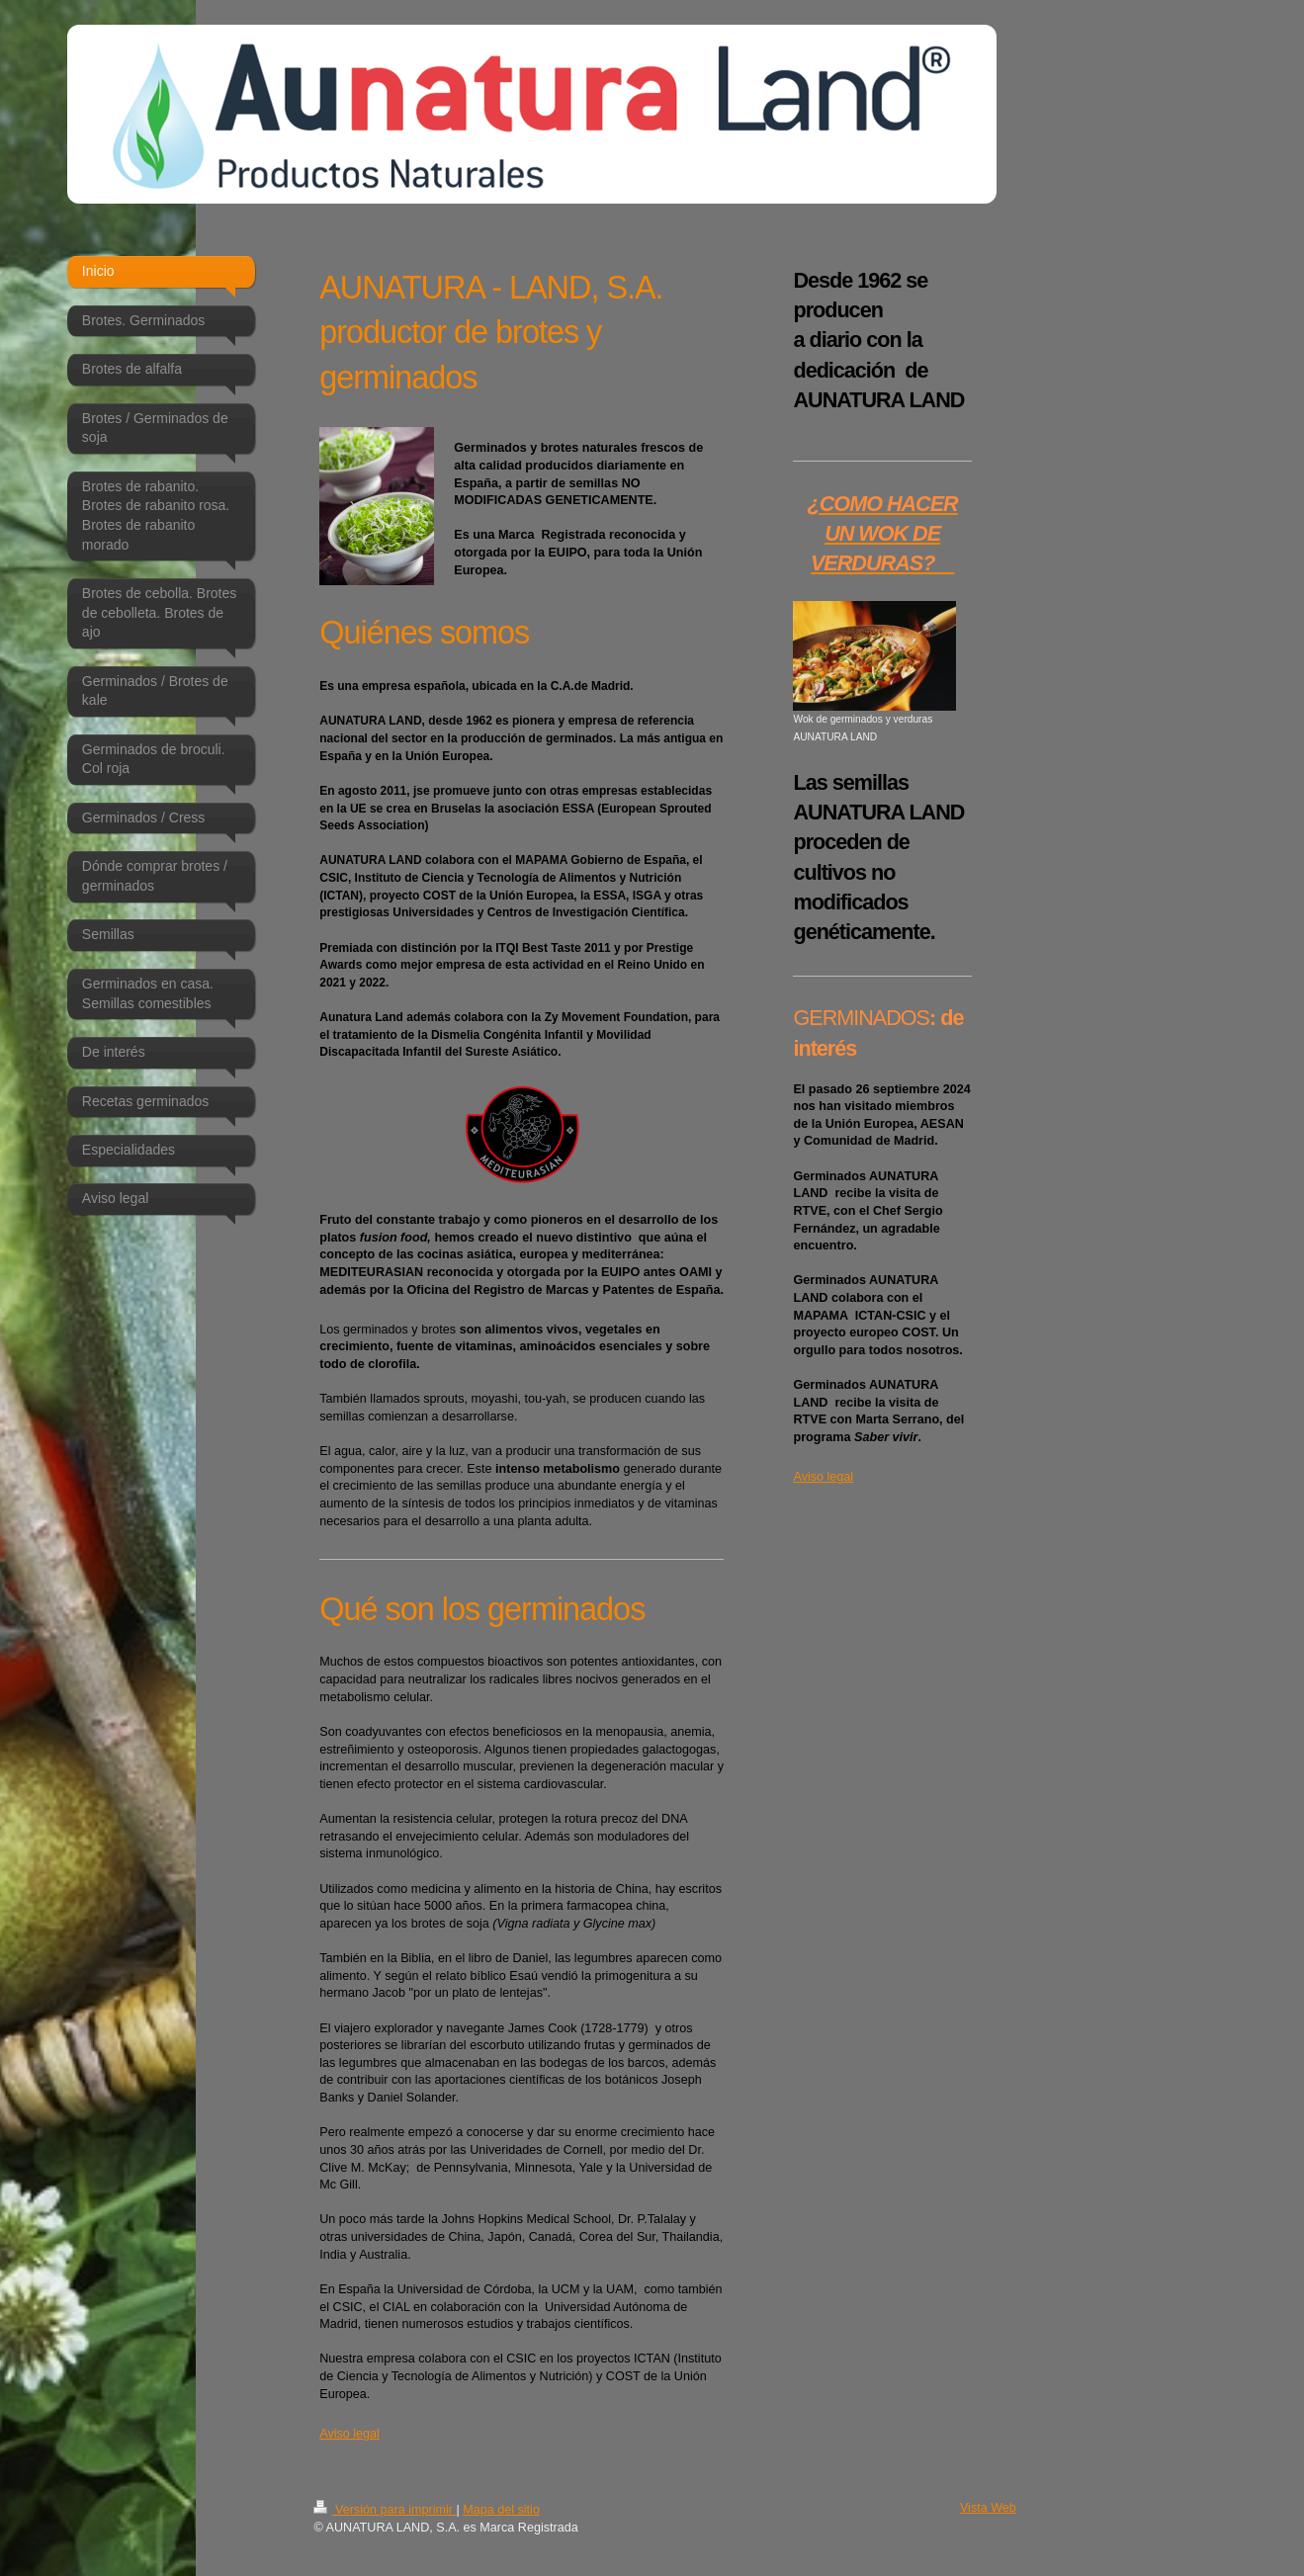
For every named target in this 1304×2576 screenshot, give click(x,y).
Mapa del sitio (501, 2510)
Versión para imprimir (384, 2510)
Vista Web (988, 2508)
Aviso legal (349, 2434)
